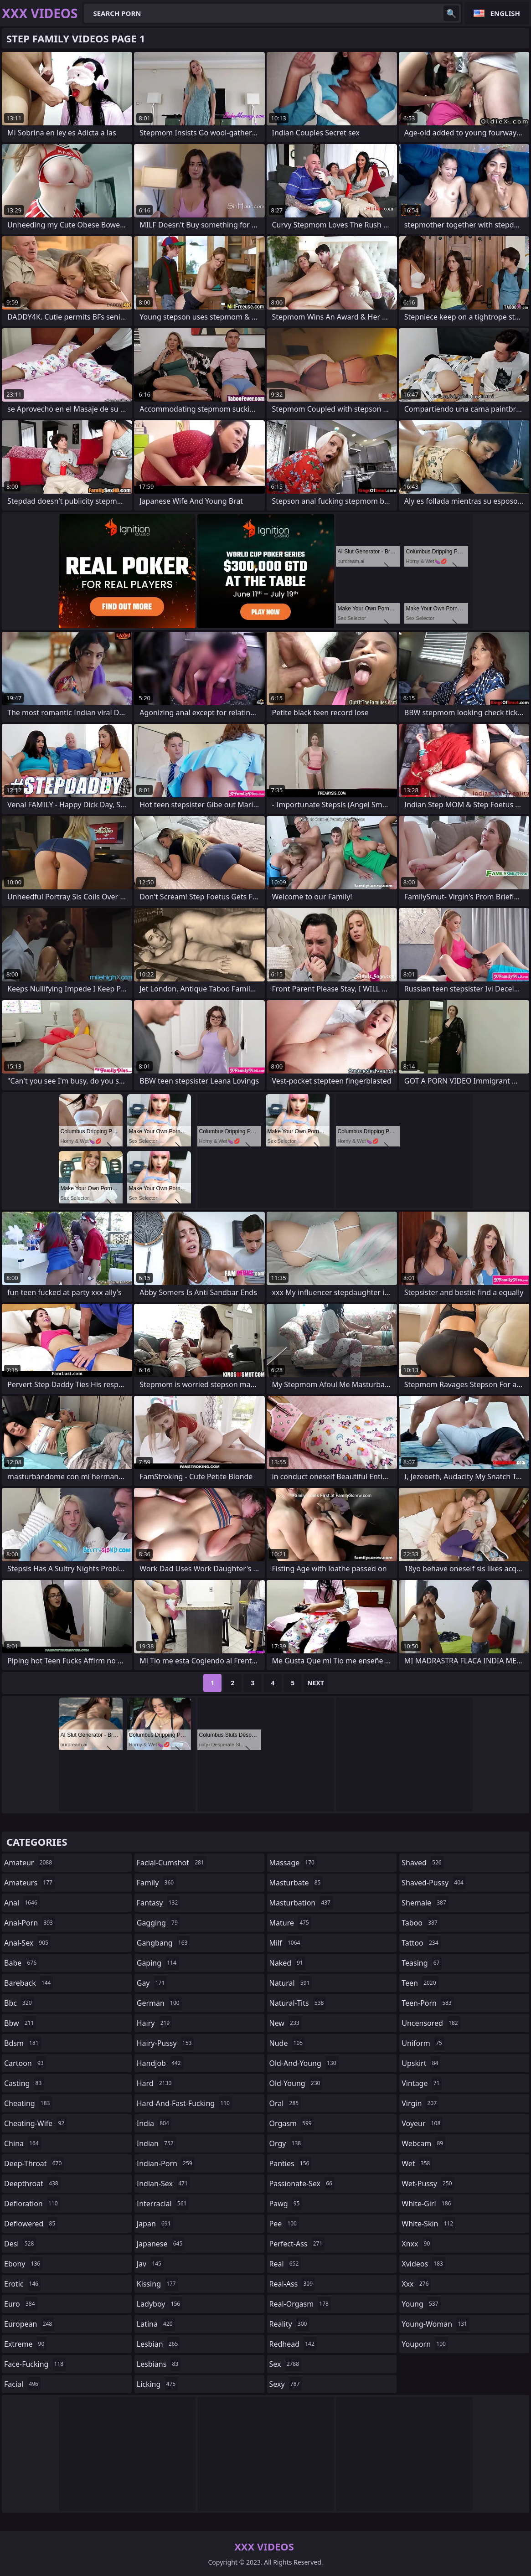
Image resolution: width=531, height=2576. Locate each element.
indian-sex (163, 2183)
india (154, 2123)
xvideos (423, 2264)
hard (155, 2083)
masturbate (296, 1882)
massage (293, 1862)
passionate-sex (302, 2183)
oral (285, 2103)
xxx (416, 2284)
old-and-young (304, 2063)
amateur (29, 1862)
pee (284, 2223)
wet (417, 2163)
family (156, 1882)
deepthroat (32, 2183)
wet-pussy (428, 2183)
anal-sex (27, 1943)
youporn (425, 2344)
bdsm (22, 2043)
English (505, 13)
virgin (420, 2103)
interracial (163, 2203)
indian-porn (166, 2163)
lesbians (158, 2364)
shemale (425, 1903)
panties (290, 2163)
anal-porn (29, 1923)
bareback (28, 1983)
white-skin (428, 2223)
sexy (285, 2384)
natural (290, 1983)
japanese (161, 2244)
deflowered (30, 2223)
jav (150, 2264)
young (421, 2304)
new (285, 2023)
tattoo (421, 1943)
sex (285, 2364)
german (159, 2003)
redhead (293, 2344)
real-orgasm (300, 2304)
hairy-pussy (165, 2043)
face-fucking (35, 2364)
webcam (423, 2143)
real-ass (292, 2284)
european (29, 2324)
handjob (160, 2063)
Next (315, 1682)
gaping (158, 1963)
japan (155, 2223)
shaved (422, 1862)
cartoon (25, 2063)
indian (156, 2143)
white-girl (427, 2203)
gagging (158, 1923)
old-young (296, 2083)
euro (20, 2304)
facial (22, 2384)
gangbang (163, 1943)
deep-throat (34, 2163)
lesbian (158, 2344)
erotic (22, 2284)
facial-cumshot (171, 1862)
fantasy (158, 1903)
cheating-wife (35, 2123)
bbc (19, 2003)
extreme (25, 2344)
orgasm (291, 2123)
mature (290, 1923)
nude (287, 2043)
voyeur (422, 2123)
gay (152, 1983)
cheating (28, 2103)
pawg (285, 2203)
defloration (32, 2203)
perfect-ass (297, 2244)
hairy (154, 2023)
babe (21, 1963)
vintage (422, 2083)
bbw (20, 2023)
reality (289, 2324)
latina (156, 2324)
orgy (286, 2143)
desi (20, 2244)
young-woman (435, 2324)
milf (286, 1943)
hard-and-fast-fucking (184, 2103)
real (285, 2264)
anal (22, 1903)
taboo (421, 1923)
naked (287, 1963)
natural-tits (297, 2003)
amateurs (29, 1882)
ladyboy (159, 2304)
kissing (157, 2284)
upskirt (421, 2063)
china (22, 2143)
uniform (423, 2043)
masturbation (301, 1903)
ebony (23, 2264)
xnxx (417, 2244)
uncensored (431, 2023)
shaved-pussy (434, 1882)
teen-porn (428, 2003)
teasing (422, 1963)
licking (157, 2384)
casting (24, 2083)
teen (420, 1983)
